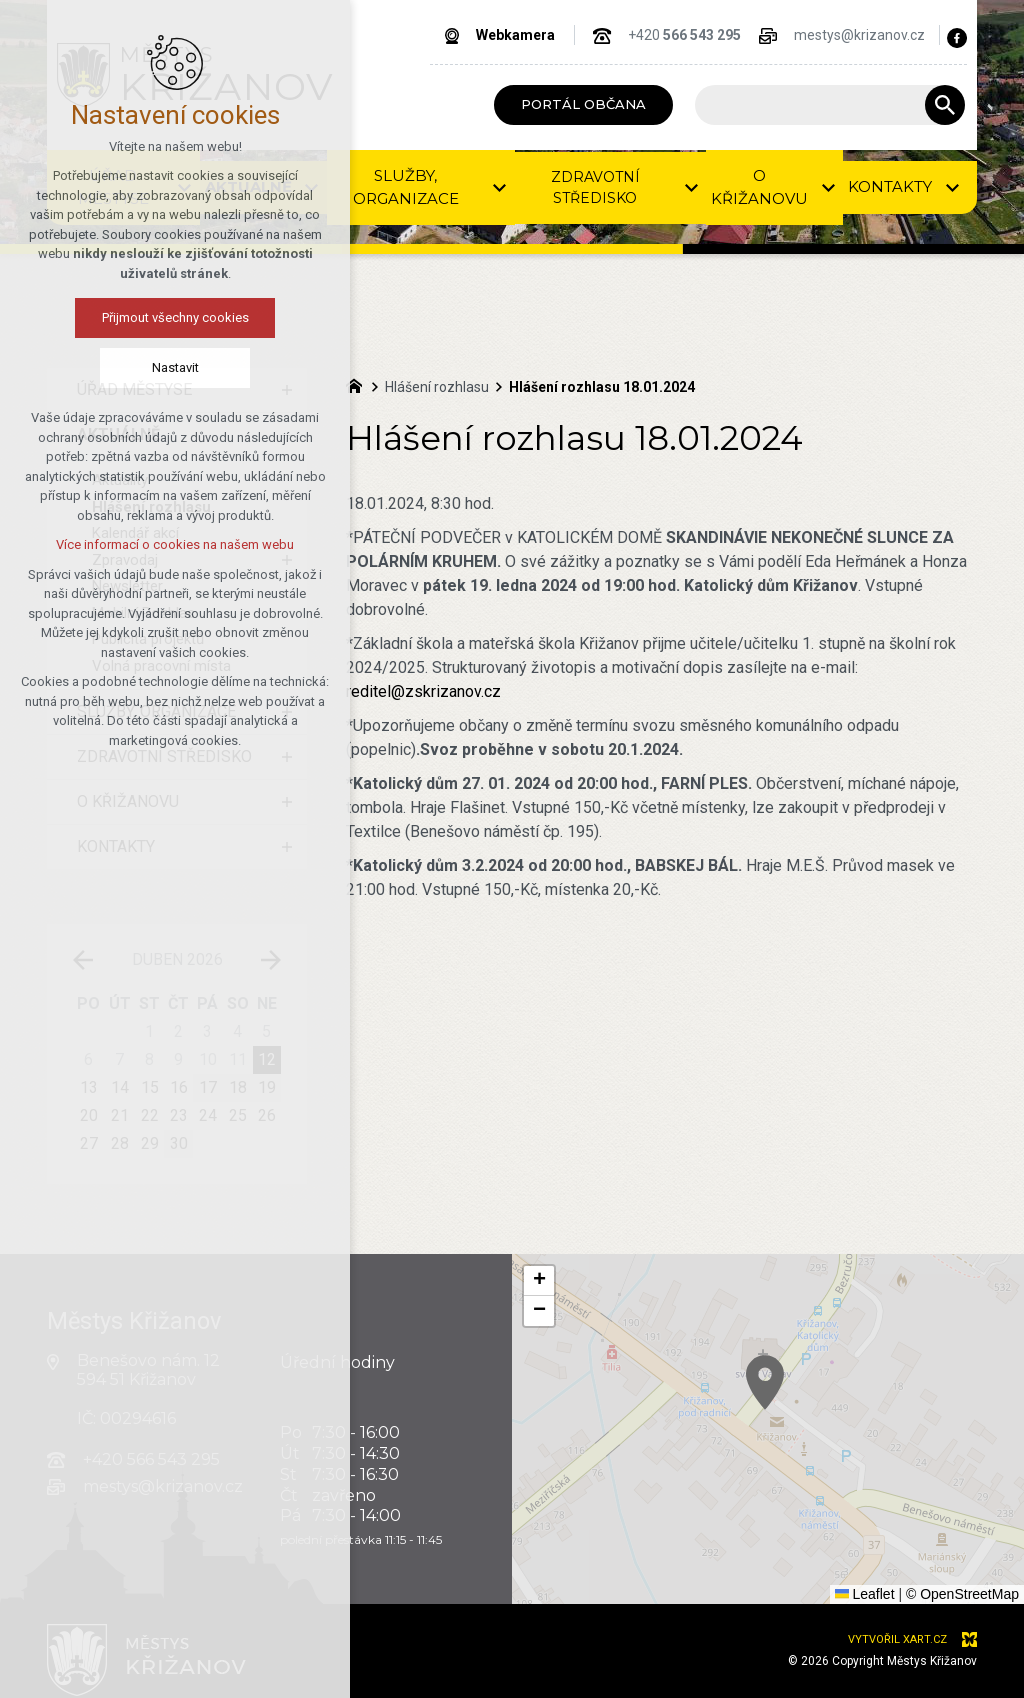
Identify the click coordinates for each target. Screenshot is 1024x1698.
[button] (945, 1493)
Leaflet (865, 1594)
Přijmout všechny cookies (125, 317)
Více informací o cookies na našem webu (125, 544)
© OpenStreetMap (962, 1594)
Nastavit (125, 367)
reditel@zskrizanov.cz (423, 691)
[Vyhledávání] (945, 105)
